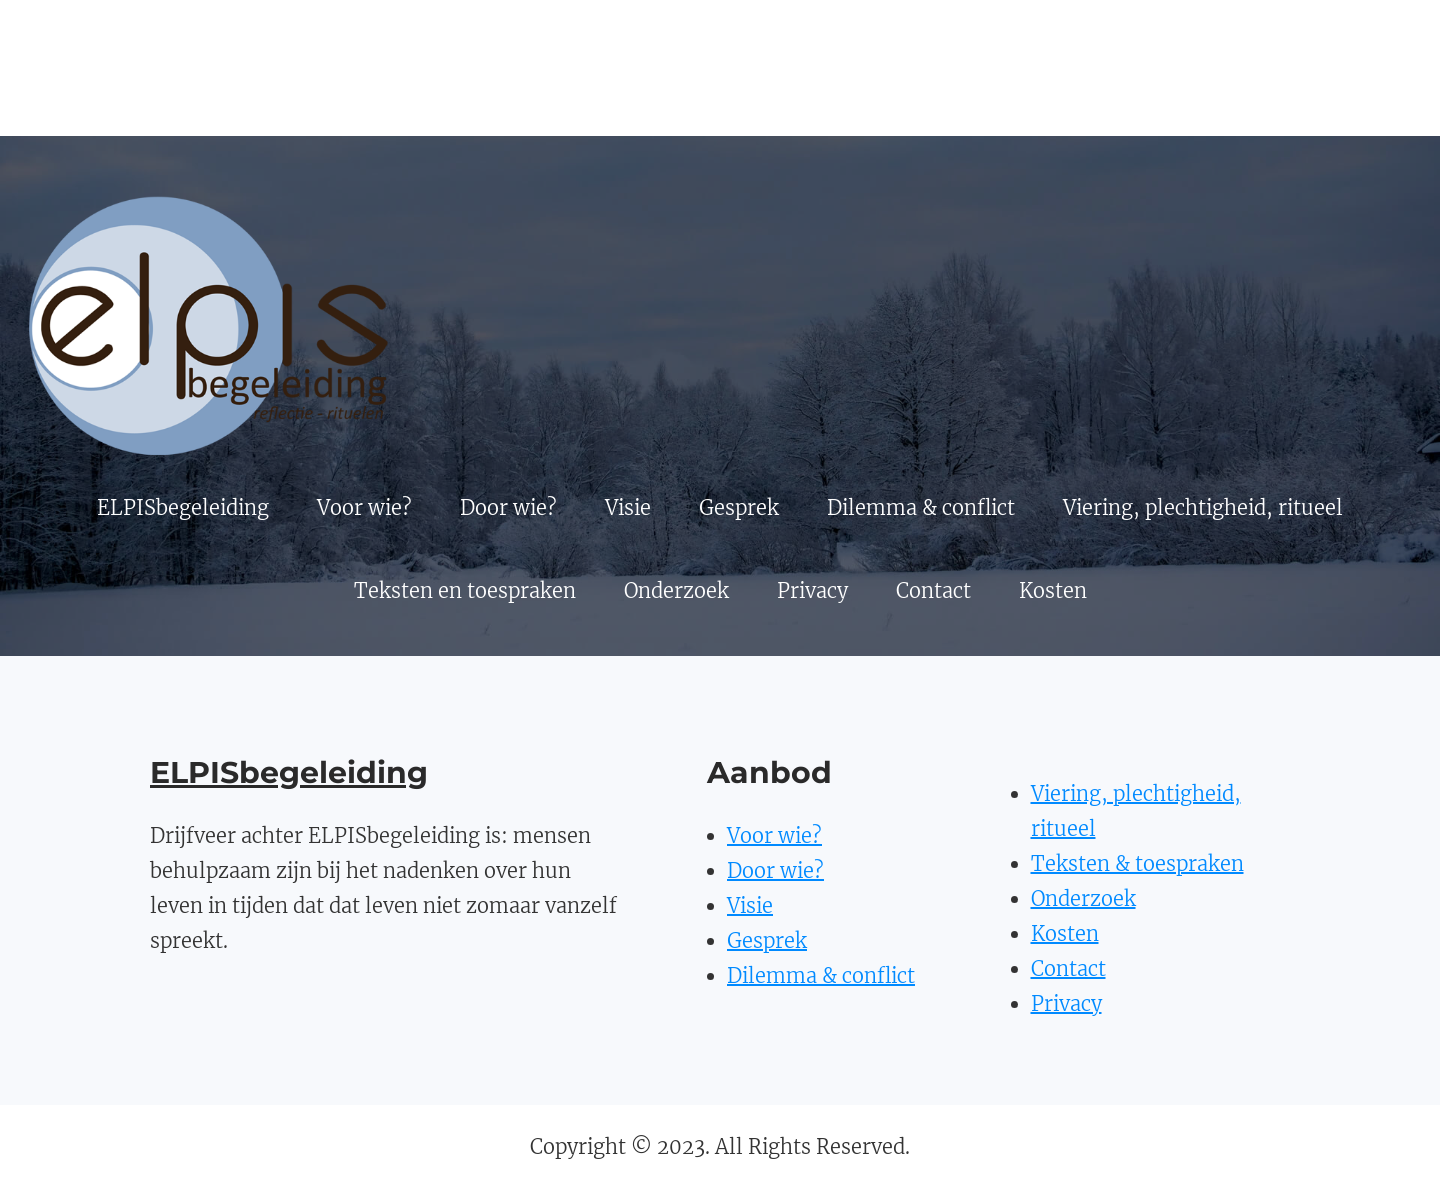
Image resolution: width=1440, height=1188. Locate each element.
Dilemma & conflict (821, 975)
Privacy (1066, 1003)
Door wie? (775, 870)
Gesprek (767, 940)
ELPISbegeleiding (289, 772)
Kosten (1065, 933)
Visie (750, 905)
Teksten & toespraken (1137, 863)
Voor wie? (774, 835)
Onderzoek (1083, 898)
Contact (1068, 968)
